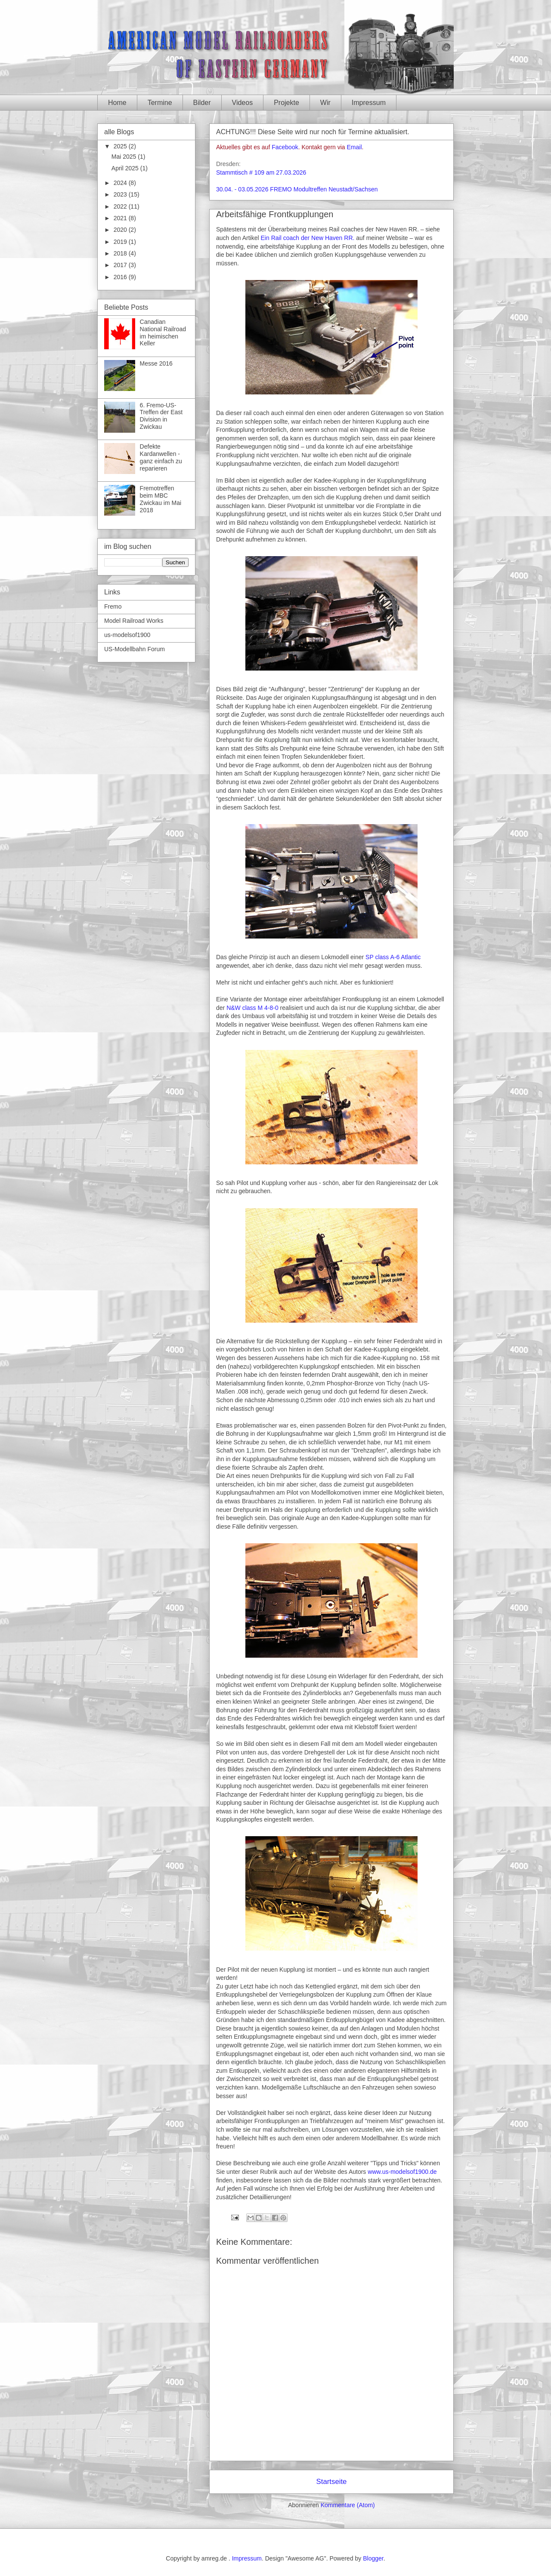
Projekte (286, 102)
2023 (121, 194)
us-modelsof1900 (127, 634)
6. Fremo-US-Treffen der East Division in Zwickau (161, 416)
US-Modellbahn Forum (134, 649)
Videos (242, 102)
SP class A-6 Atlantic (393, 957)
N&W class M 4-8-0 (252, 1007)
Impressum (369, 102)
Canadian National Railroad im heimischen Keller (163, 332)
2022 (121, 206)
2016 (121, 277)
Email (354, 147)
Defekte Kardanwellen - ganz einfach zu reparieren (161, 457)
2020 (121, 229)
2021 (121, 218)
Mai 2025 (124, 156)
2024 (121, 182)
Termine (160, 102)
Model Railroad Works (133, 620)
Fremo (112, 606)
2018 (121, 253)
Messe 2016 (156, 363)
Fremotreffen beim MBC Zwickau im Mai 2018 (160, 499)
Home (117, 102)
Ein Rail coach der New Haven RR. (308, 237)
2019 (121, 241)
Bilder (202, 102)
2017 (121, 265)
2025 (121, 146)
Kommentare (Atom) (348, 2505)
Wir (325, 102)
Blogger (373, 2558)
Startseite (331, 2482)
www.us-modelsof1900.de (402, 2171)
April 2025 (125, 168)
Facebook (285, 147)
